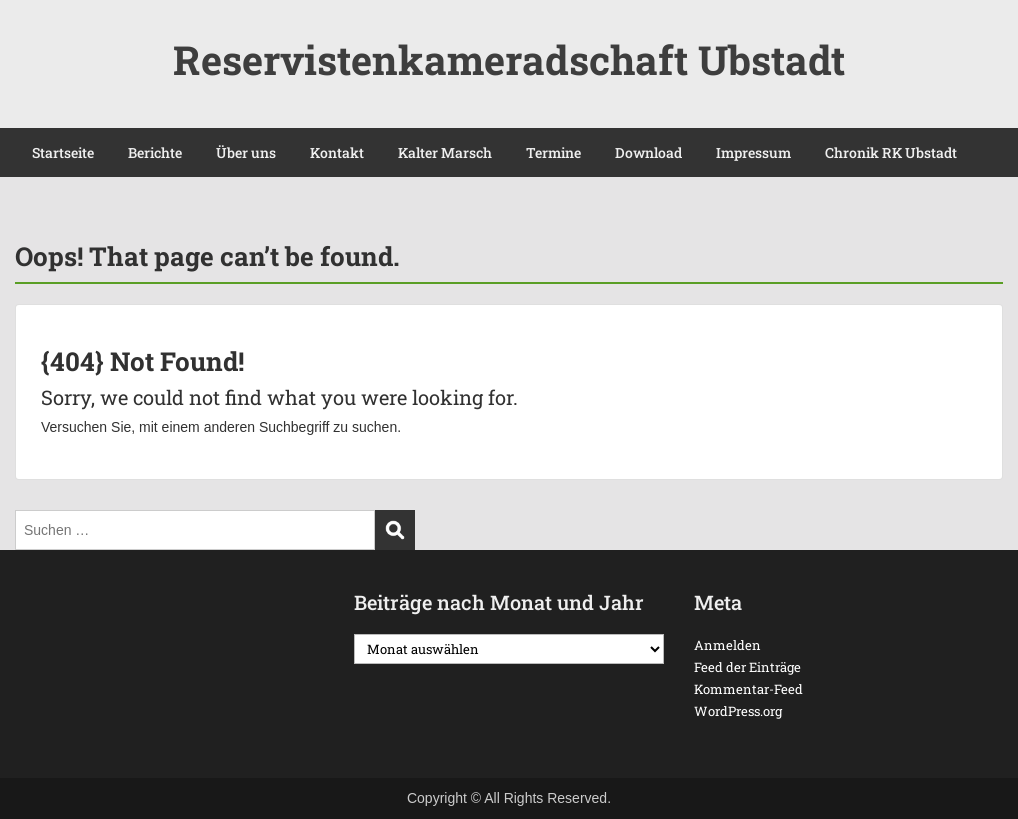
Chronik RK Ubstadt (891, 152)
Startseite (63, 152)
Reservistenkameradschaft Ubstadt (509, 59)
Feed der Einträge (747, 667)
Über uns (246, 152)
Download (648, 152)
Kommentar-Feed (748, 689)
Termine (553, 152)
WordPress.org (738, 711)
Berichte (155, 152)
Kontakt (337, 152)
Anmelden (727, 645)
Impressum (753, 152)
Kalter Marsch (445, 152)
